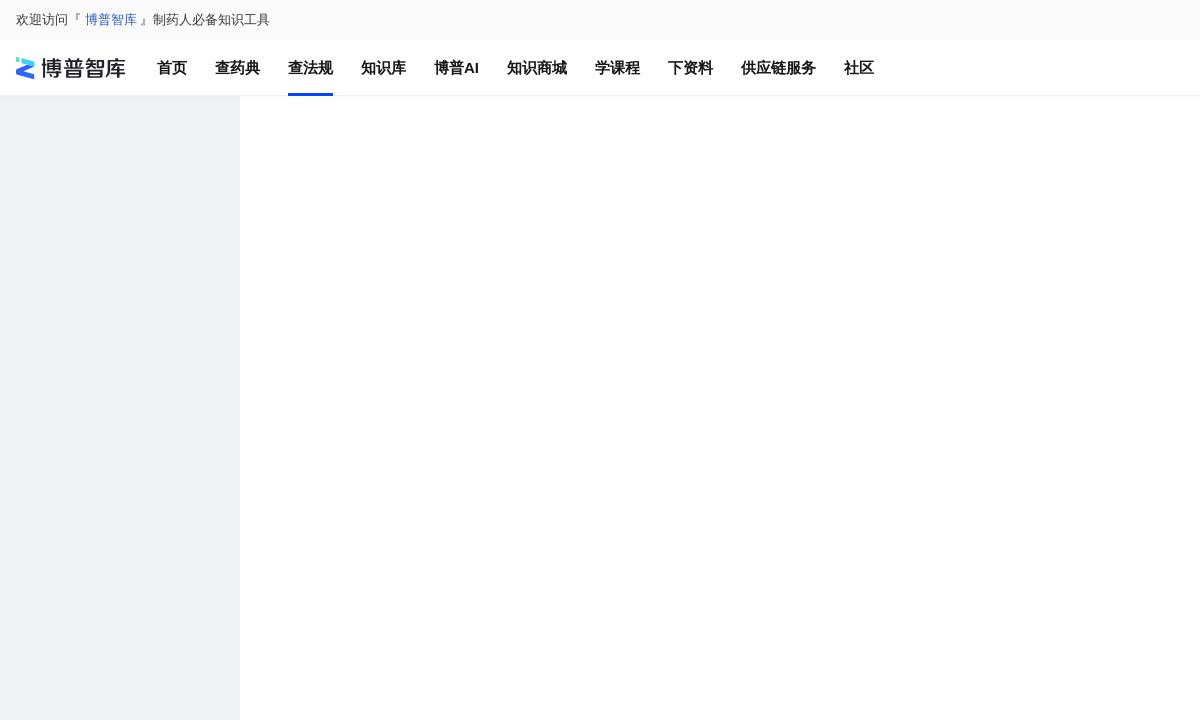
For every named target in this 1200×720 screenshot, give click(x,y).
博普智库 (111, 19)
